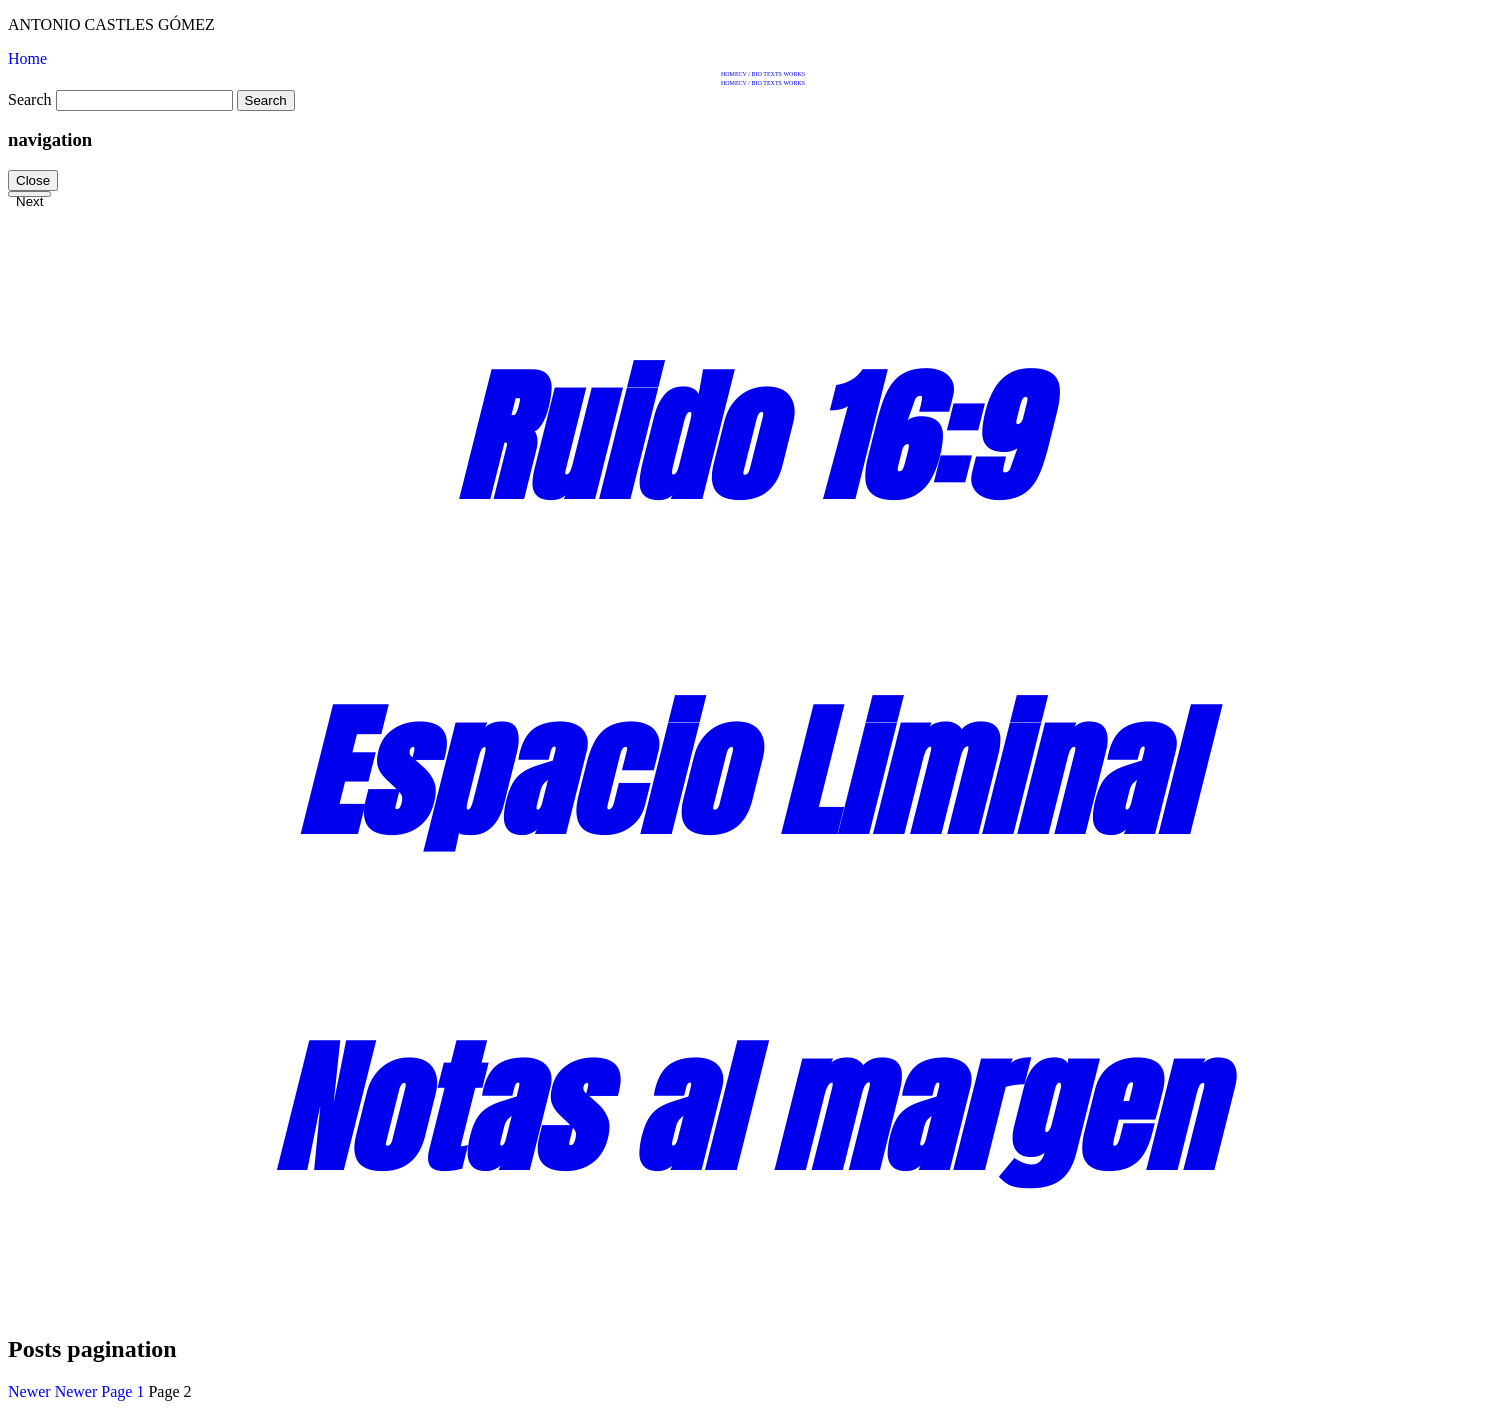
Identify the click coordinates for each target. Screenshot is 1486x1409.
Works (794, 74)
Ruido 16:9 (742, 438)
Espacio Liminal (743, 773)
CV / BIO (750, 74)
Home (730, 74)
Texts (772, 74)
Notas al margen (742, 1109)
